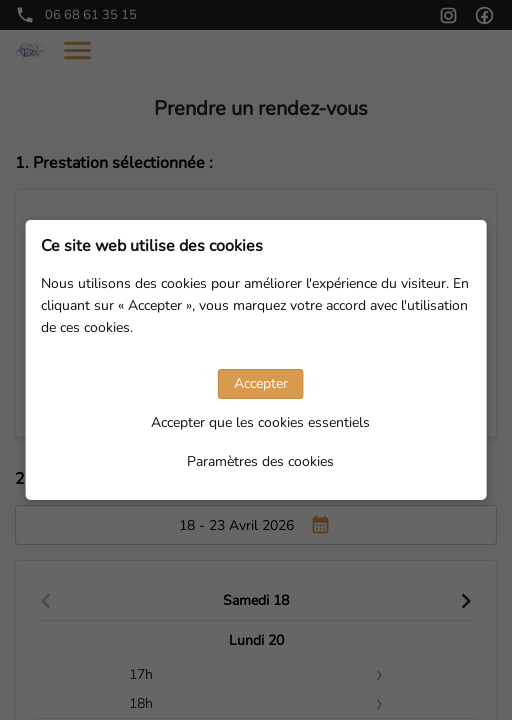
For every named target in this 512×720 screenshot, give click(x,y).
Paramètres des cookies (260, 461)
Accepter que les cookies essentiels (260, 422)
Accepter (261, 383)
